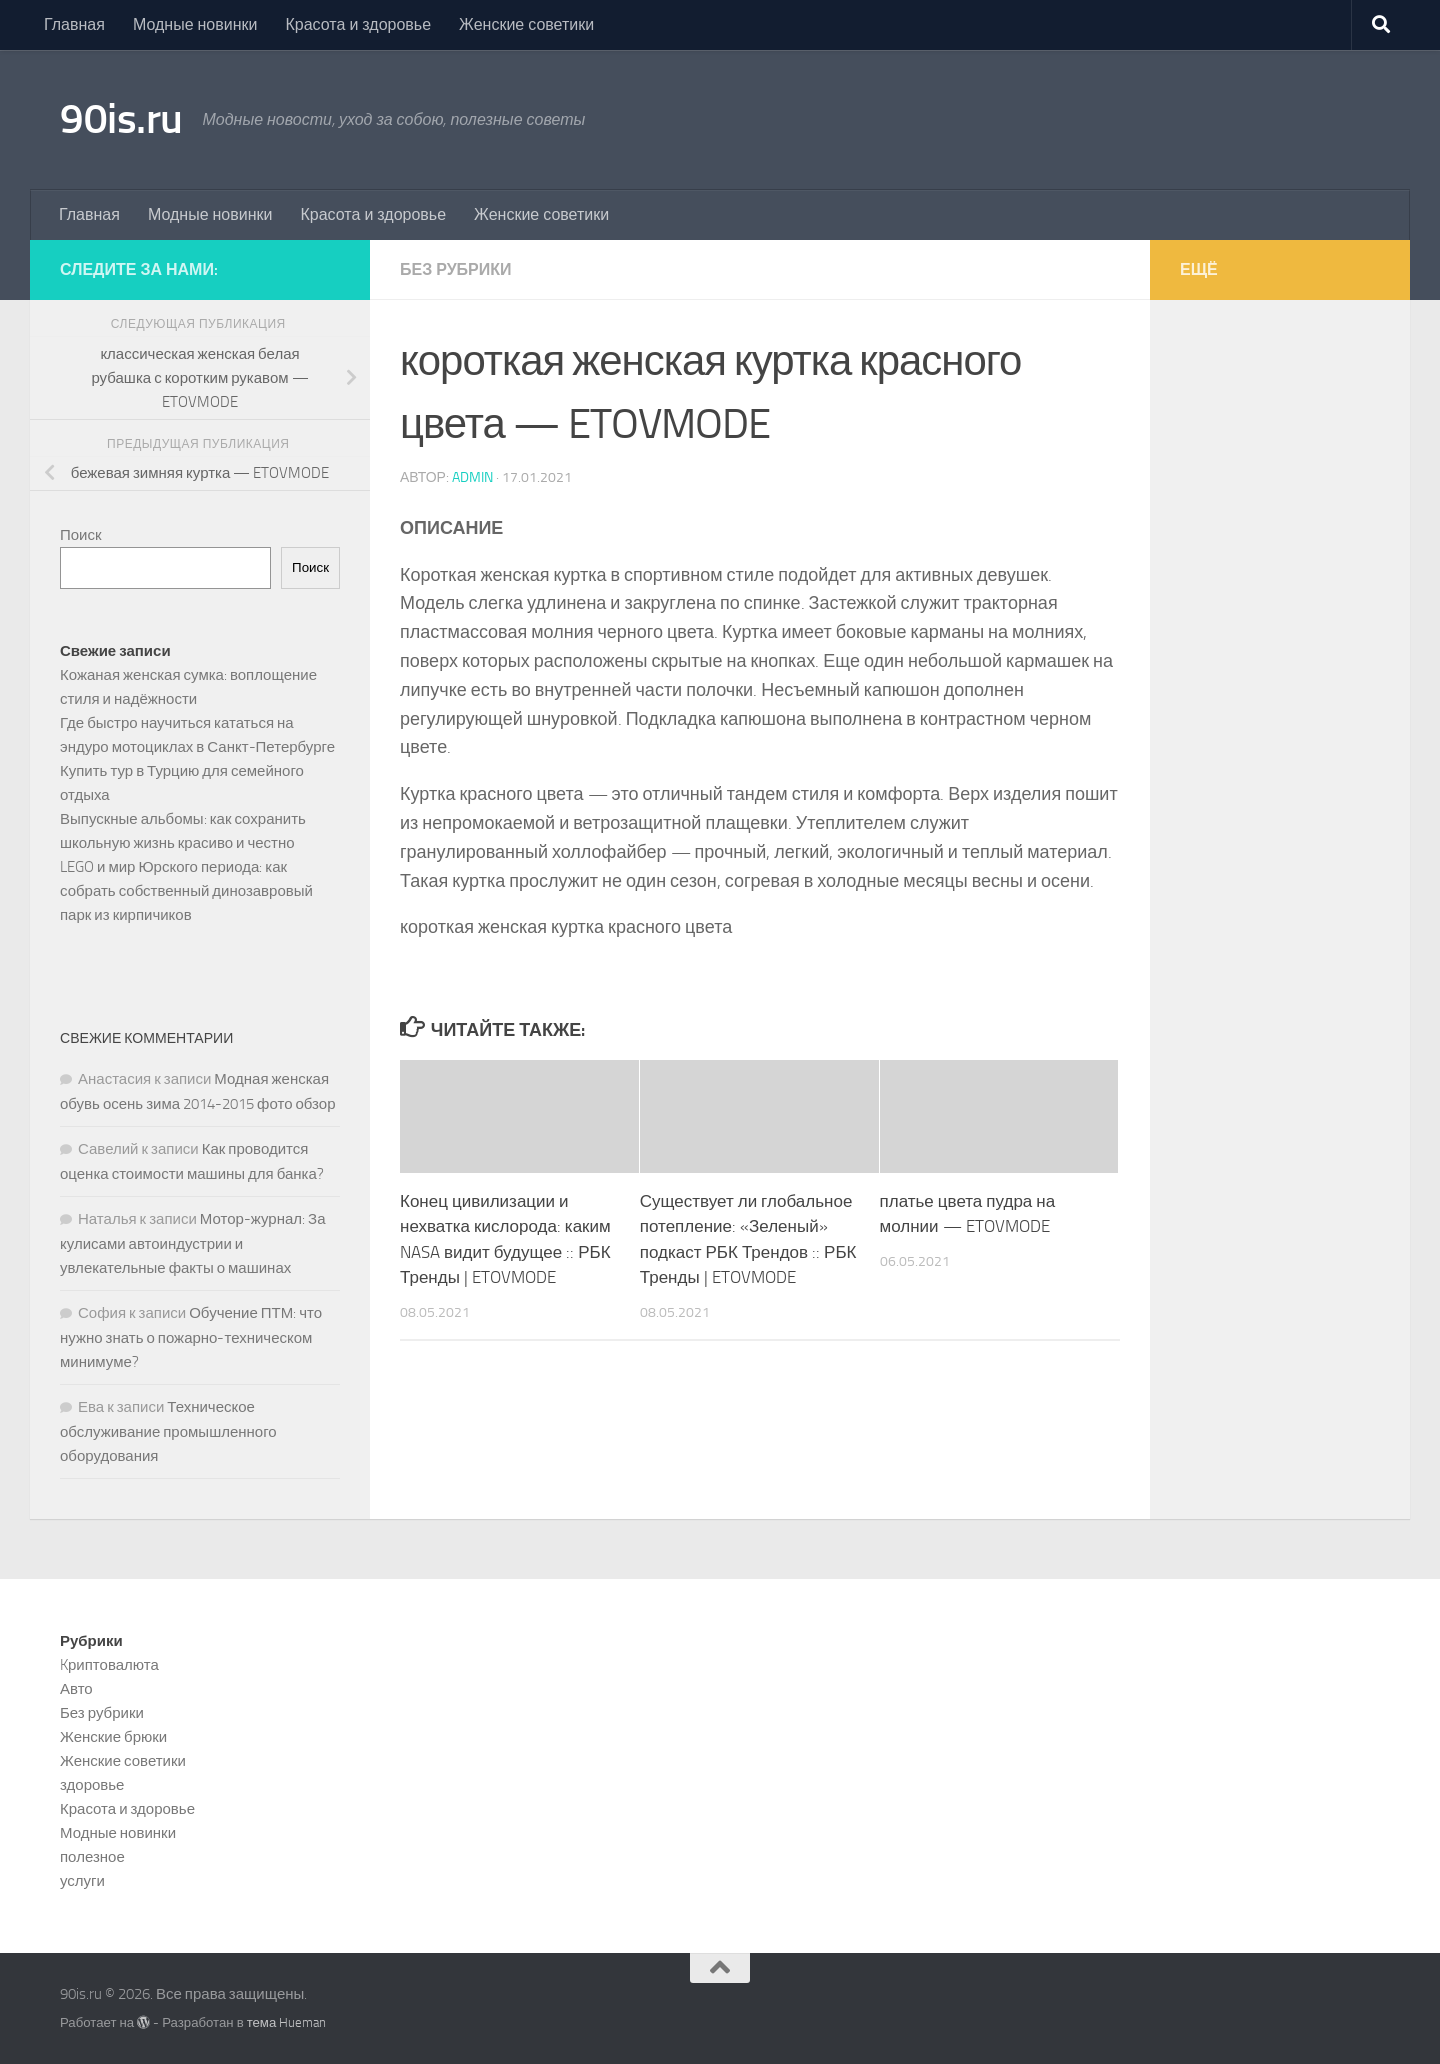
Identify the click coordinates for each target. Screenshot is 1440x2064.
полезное (92, 1857)
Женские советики (526, 24)
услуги (82, 1881)
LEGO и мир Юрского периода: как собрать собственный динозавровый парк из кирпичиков (186, 891)
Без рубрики (456, 269)
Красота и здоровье (358, 24)
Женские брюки (113, 1737)
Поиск (81, 535)
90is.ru (121, 119)
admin (472, 477)
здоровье (92, 1785)
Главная (74, 24)
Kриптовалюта (109, 1665)
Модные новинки (195, 24)
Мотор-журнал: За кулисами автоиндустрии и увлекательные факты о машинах (193, 1243)
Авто (76, 1689)
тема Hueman (287, 2022)
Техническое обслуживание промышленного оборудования (168, 1431)
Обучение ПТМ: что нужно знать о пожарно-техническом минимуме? (191, 1337)
